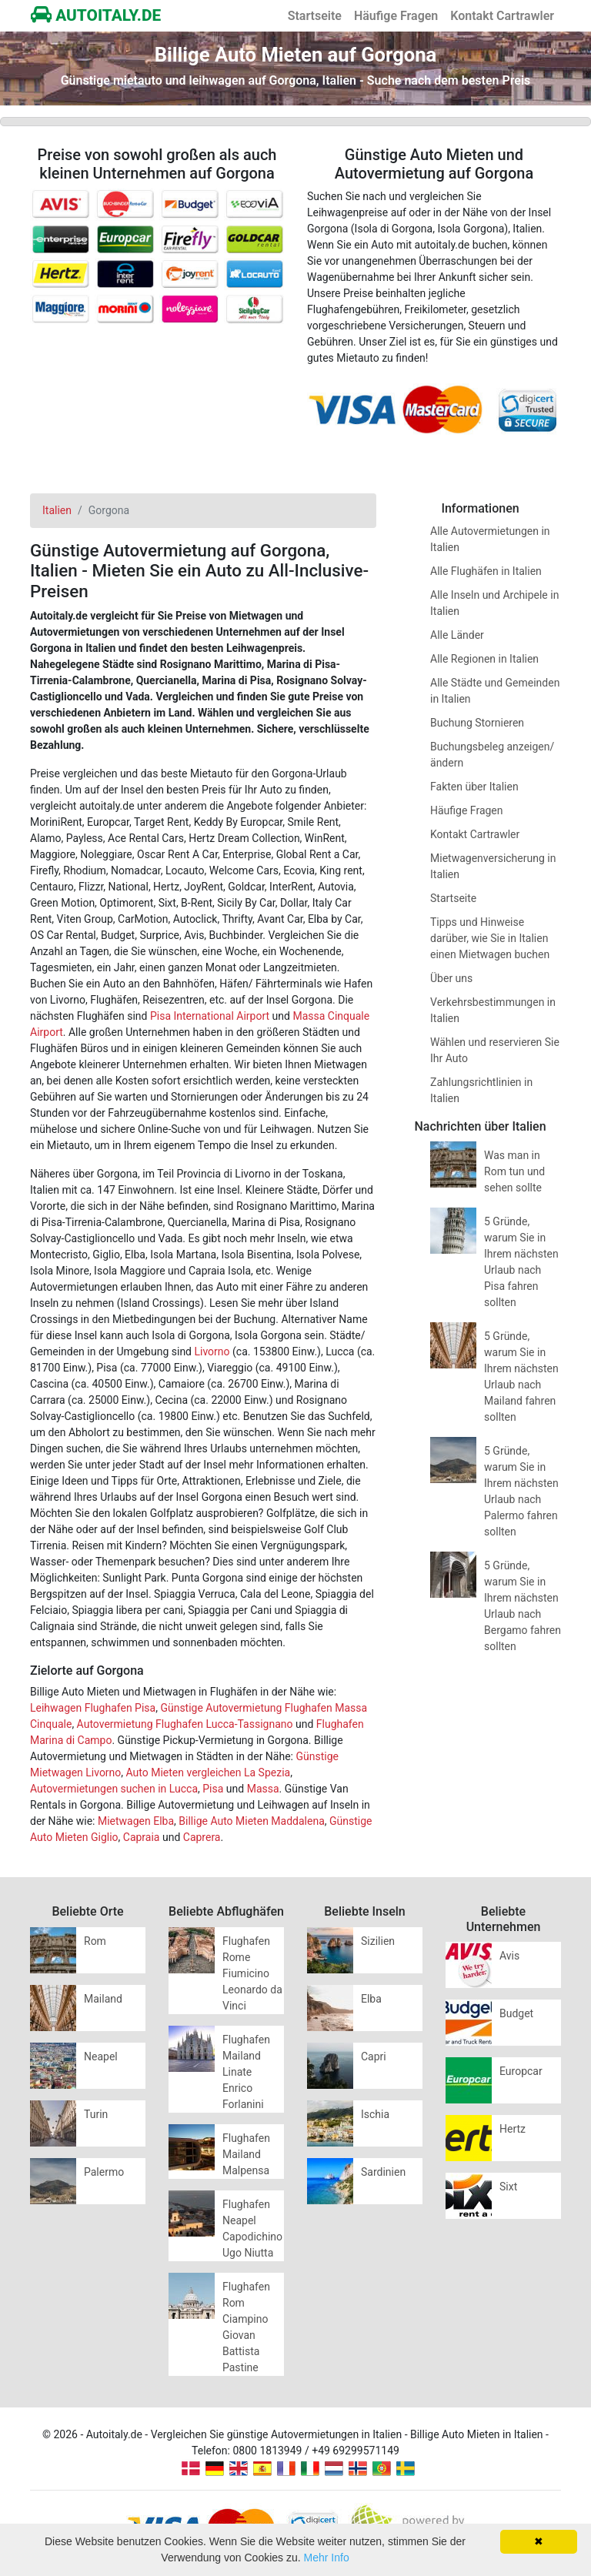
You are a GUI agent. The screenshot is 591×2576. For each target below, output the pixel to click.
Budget (516, 2013)
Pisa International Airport (209, 1016)
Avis (509, 1956)
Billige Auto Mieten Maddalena (251, 1821)
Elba (371, 1999)
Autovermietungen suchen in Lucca (114, 1788)
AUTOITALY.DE (96, 15)
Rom (95, 1941)
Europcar (521, 2071)
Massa (263, 1788)
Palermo (104, 2172)
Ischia (375, 2114)
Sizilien (378, 1941)
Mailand (103, 1999)
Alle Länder (457, 635)
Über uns (451, 978)
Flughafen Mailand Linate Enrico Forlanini (246, 2071)
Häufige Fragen (396, 15)
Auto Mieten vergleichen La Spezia (208, 1772)
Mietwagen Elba (136, 1821)
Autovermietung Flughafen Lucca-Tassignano (185, 1724)
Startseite (315, 15)
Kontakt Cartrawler (502, 15)
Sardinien (383, 2172)
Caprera (202, 1837)
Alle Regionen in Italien (484, 659)
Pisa (212, 1788)
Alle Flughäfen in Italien (486, 571)
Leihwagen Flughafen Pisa (92, 1708)
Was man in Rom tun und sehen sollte (514, 1171)
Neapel (101, 2056)
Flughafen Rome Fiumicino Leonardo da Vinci (252, 1973)
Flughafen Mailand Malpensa (246, 2154)
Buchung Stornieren (477, 723)
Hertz (512, 2129)
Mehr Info (326, 2557)
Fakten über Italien (474, 786)
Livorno (211, 1351)
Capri (373, 2056)
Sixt (508, 2186)
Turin (96, 2114)
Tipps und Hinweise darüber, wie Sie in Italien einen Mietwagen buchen (489, 938)
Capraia (141, 1837)
